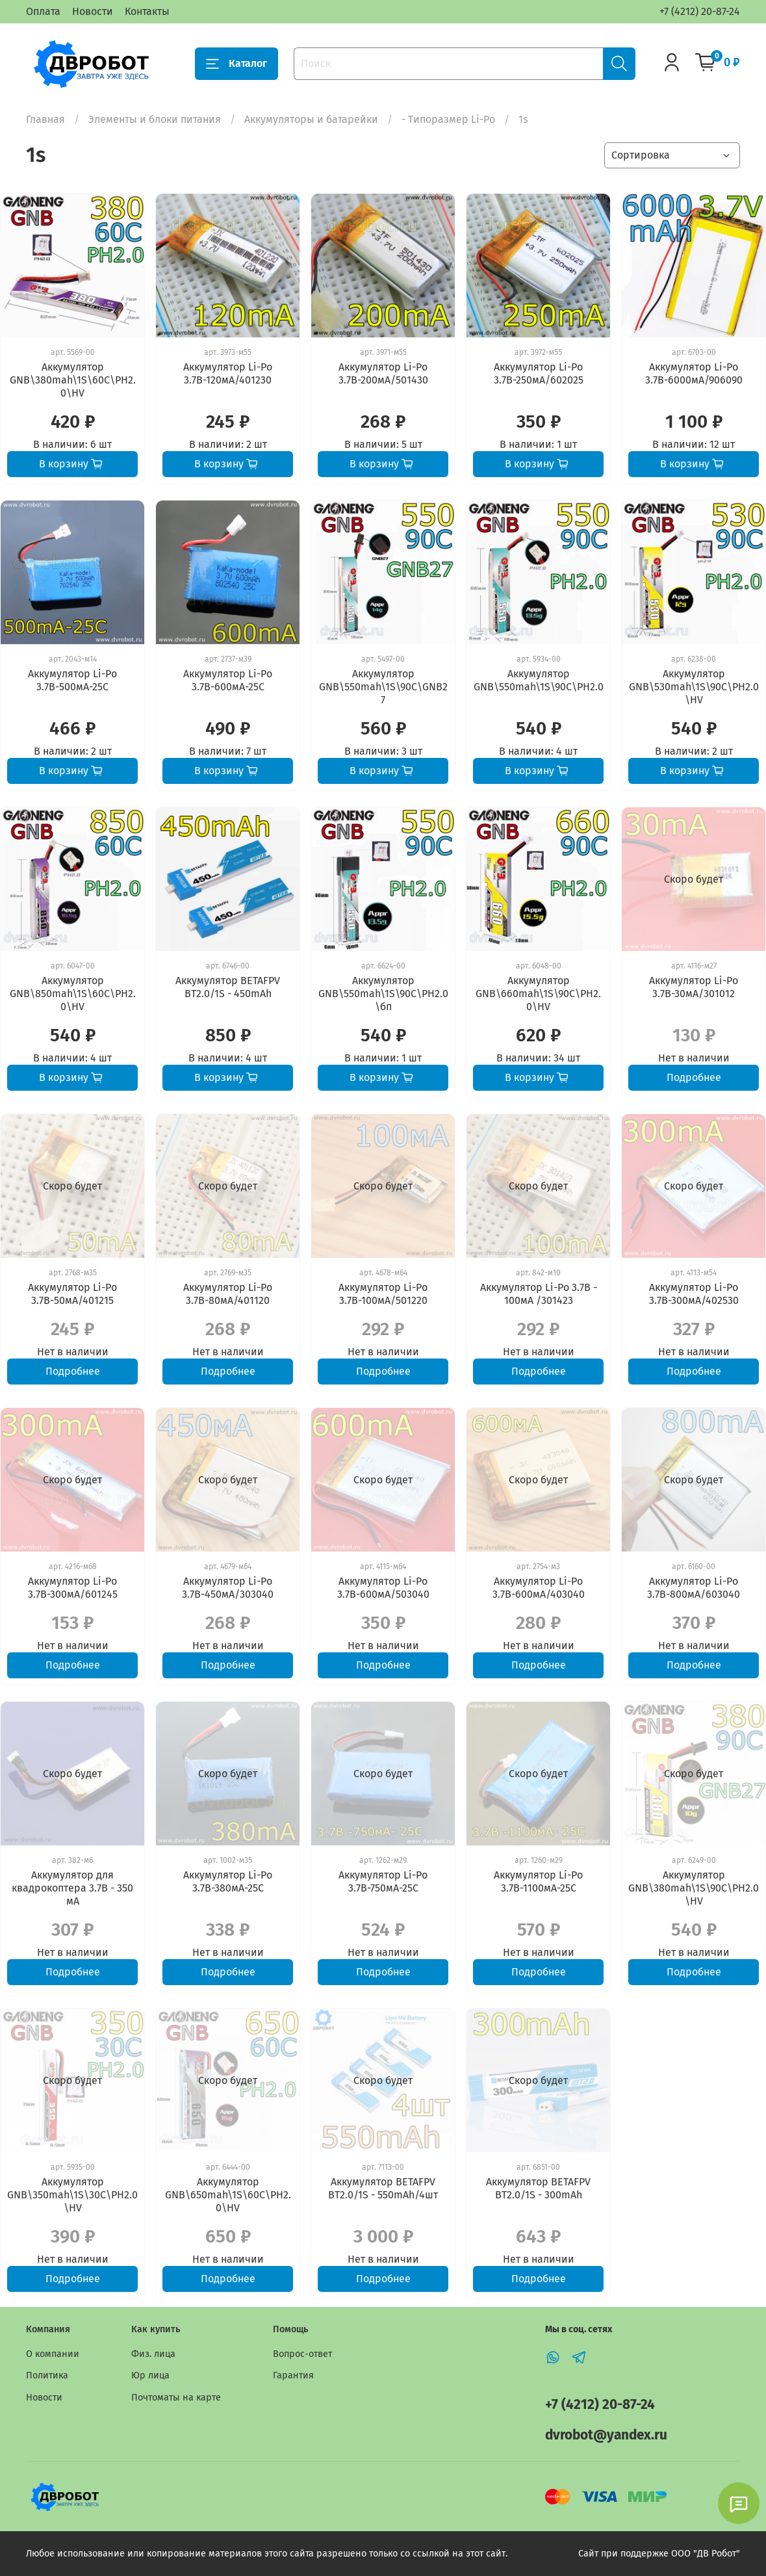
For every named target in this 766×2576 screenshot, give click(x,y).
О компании (52, 2354)
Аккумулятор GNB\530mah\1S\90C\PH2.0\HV (694, 687)
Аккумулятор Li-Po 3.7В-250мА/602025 (538, 373)
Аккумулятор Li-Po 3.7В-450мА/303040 (228, 1587)
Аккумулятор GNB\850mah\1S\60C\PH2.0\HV (73, 993)
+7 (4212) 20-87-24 (699, 11)
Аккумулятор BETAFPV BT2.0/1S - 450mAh (227, 987)
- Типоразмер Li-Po (448, 119)
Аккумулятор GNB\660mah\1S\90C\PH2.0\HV (538, 993)
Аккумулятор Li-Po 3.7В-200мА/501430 (383, 373)
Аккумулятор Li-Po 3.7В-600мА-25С (227, 680)
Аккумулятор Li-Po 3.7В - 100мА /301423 (538, 1294)
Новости (92, 11)
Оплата (43, 11)
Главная (45, 119)
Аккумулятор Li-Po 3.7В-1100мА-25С (538, 1881)
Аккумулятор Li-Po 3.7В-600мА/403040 (538, 1587)
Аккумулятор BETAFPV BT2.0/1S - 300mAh (538, 2188)
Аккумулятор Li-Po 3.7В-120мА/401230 (227, 373)
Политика (47, 2375)
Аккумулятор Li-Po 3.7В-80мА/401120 (227, 1294)
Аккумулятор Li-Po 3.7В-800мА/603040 (693, 1587)
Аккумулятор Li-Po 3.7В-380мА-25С (227, 1881)
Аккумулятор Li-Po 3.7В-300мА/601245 (73, 1587)
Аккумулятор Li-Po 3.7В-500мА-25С (72, 680)
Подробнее (694, 1077)
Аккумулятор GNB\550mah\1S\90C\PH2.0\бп (383, 993)
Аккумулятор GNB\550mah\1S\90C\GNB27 (383, 687)
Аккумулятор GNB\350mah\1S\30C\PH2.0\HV (72, 2195)
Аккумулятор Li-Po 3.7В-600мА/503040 (383, 1587)
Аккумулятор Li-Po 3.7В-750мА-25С (383, 1881)
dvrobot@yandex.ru (606, 2435)
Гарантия (293, 2375)
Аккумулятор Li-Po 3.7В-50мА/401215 (72, 1294)
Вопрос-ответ (302, 2354)
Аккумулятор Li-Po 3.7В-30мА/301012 (693, 987)
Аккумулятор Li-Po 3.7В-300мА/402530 (694, 1294)
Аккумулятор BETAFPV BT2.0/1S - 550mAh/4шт (383, 2188)
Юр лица (150, 2375)
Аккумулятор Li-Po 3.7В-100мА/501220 (383, 1294)
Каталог (236, 63)
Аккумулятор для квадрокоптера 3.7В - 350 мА (72, 1888)
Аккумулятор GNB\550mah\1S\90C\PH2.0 (539, 680)
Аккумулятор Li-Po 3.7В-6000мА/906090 (694, 373)
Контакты (147, 11)
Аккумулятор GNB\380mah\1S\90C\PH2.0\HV (693, 1888)
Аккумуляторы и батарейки (311, 119)
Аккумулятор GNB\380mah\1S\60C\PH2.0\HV (73, 380)
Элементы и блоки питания (154, 119)
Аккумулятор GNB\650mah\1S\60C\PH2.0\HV (228, 2195)
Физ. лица (153, 2354)
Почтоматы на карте (176, 2397)
